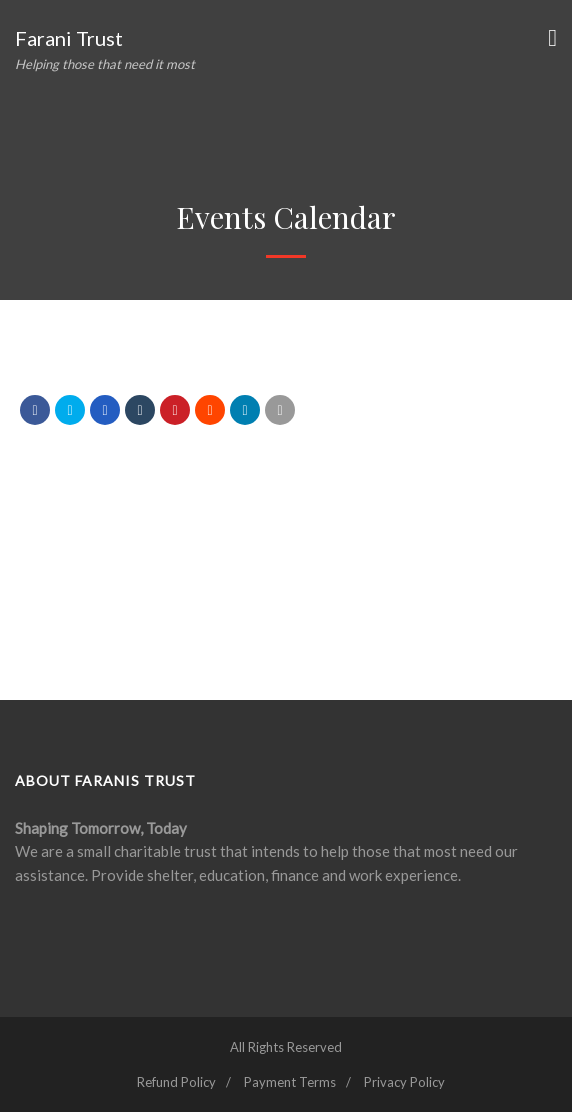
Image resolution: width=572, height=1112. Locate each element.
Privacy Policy (404, 1082)
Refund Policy (176, 1082)
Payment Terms (290, 1082)
